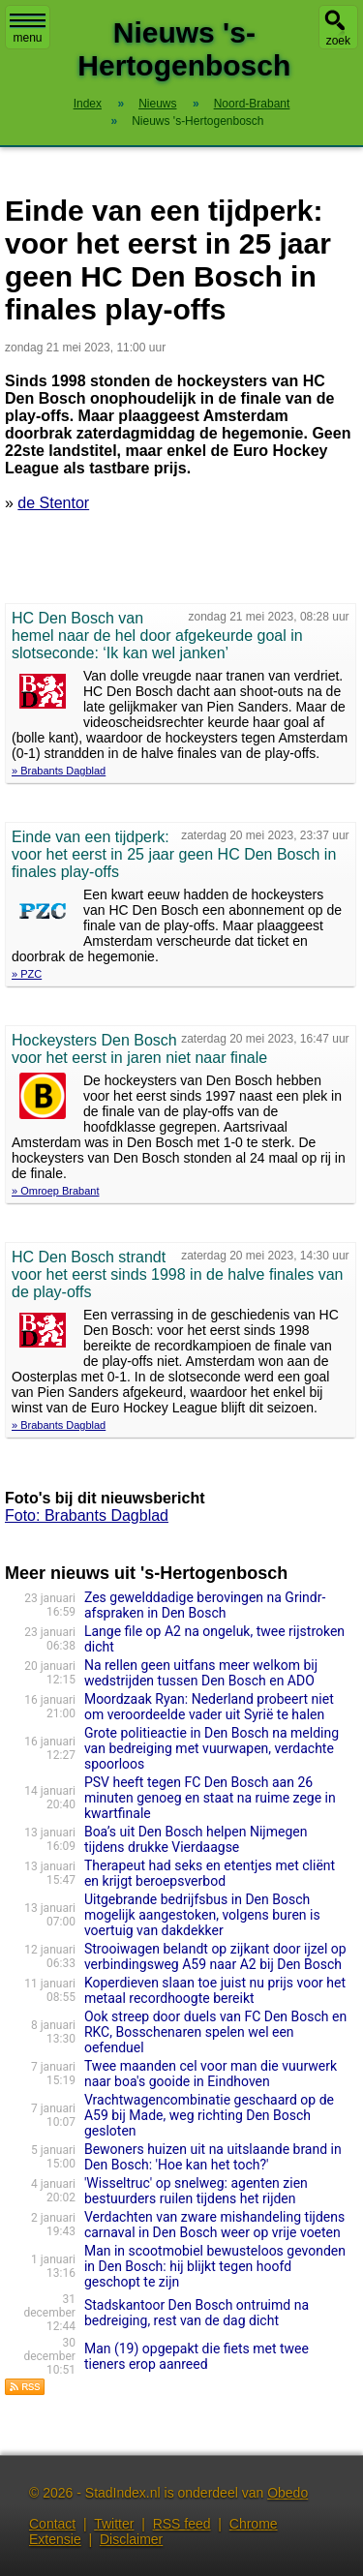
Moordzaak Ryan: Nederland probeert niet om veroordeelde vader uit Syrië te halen (209, 1706)
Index (88, 103)
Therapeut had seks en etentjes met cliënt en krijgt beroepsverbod (209, 1873)
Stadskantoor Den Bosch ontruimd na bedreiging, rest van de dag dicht (196, 2312)
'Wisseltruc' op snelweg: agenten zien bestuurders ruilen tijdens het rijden (196, 2190)
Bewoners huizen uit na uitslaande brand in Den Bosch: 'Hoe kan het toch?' (213, 2156)
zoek (338, 40)
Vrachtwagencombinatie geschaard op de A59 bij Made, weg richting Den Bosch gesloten (209, 2115)
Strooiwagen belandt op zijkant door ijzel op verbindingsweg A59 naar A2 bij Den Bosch (215, 1956)
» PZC (27, 974)
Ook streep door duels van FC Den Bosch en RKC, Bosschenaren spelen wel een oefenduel (215, 2032)
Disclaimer (131, 2539)
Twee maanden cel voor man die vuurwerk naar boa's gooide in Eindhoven (210, 2073)
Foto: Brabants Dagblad (86, 1515)
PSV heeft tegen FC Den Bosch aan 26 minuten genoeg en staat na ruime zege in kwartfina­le (210, 1797)
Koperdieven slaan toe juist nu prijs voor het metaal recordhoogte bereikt (215, 1990)
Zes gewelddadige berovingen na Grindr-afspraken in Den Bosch (204, 1605)
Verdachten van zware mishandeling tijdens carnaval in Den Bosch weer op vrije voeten (214, 2224)
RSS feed (182, 2523)
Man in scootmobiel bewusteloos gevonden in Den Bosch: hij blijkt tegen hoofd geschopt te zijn (215, 2266)
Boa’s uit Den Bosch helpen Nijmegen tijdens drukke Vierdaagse (196, 1839)
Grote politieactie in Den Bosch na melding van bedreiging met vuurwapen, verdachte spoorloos (211, 1748)
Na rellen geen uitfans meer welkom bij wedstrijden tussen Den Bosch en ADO (201, 1672)
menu (27, 29)
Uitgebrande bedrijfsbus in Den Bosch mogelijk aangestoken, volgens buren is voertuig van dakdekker (202, 1915)
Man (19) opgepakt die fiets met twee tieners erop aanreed (196, 2356)
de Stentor (53, 503)
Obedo (287, 2492)
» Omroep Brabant (56, 1191)
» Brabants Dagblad (59, 770)
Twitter (114, 2523)
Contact (52, 2523)
